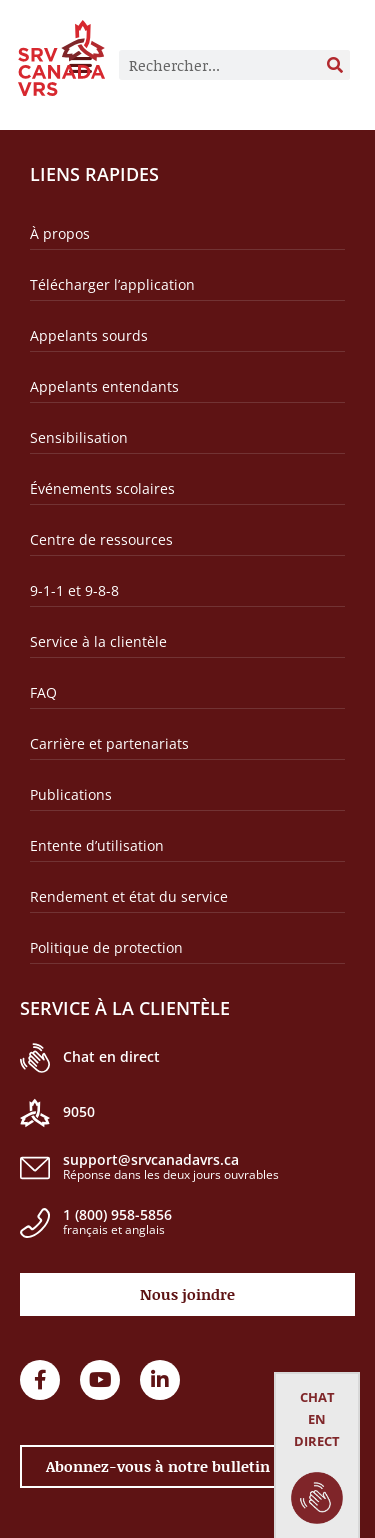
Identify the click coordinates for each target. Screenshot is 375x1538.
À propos (60, 233)
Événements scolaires (102, 488)
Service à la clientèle (98, 641)
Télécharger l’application (112, 284)
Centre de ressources (101, 539)
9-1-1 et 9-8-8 (74, 590)
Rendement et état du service (129, 896)
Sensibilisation (79, 437)
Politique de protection (106, 947)
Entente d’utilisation (97, 845)
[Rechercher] (335, 65)
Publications (71, 794)
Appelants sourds (89, 335)
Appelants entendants (104, 386)
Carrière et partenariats (109, 743)
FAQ (43, 692)
